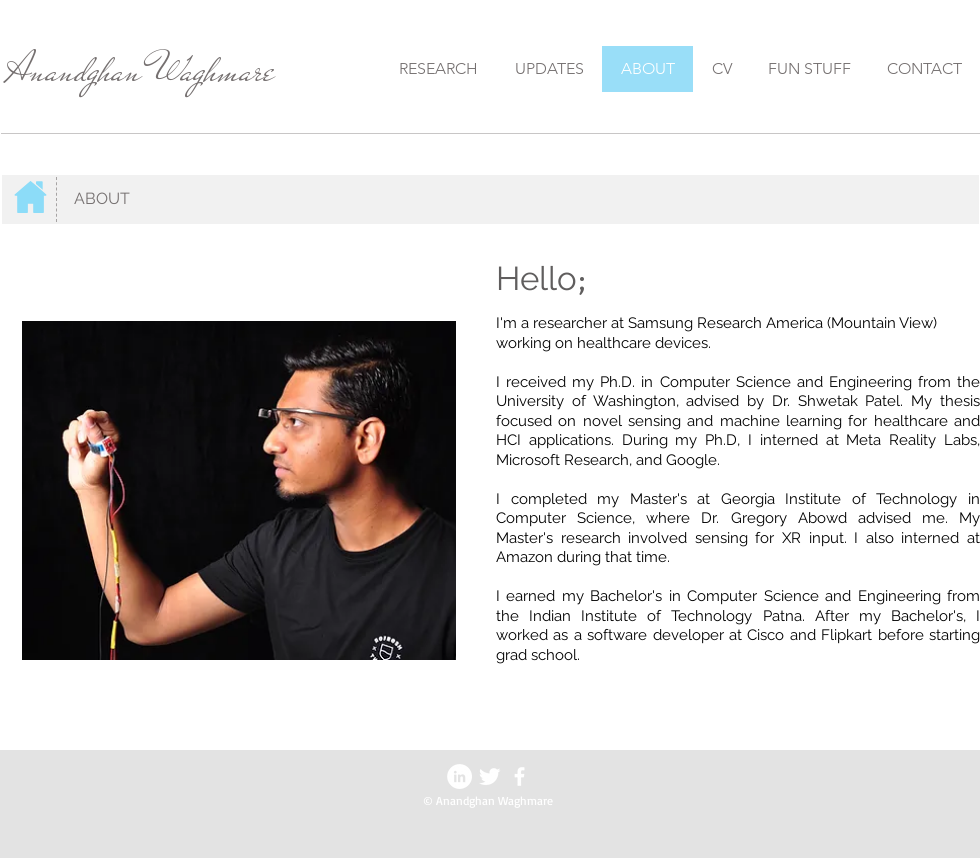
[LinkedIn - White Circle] (459, 776)
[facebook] (519, 776)
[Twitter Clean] (489, 776)
